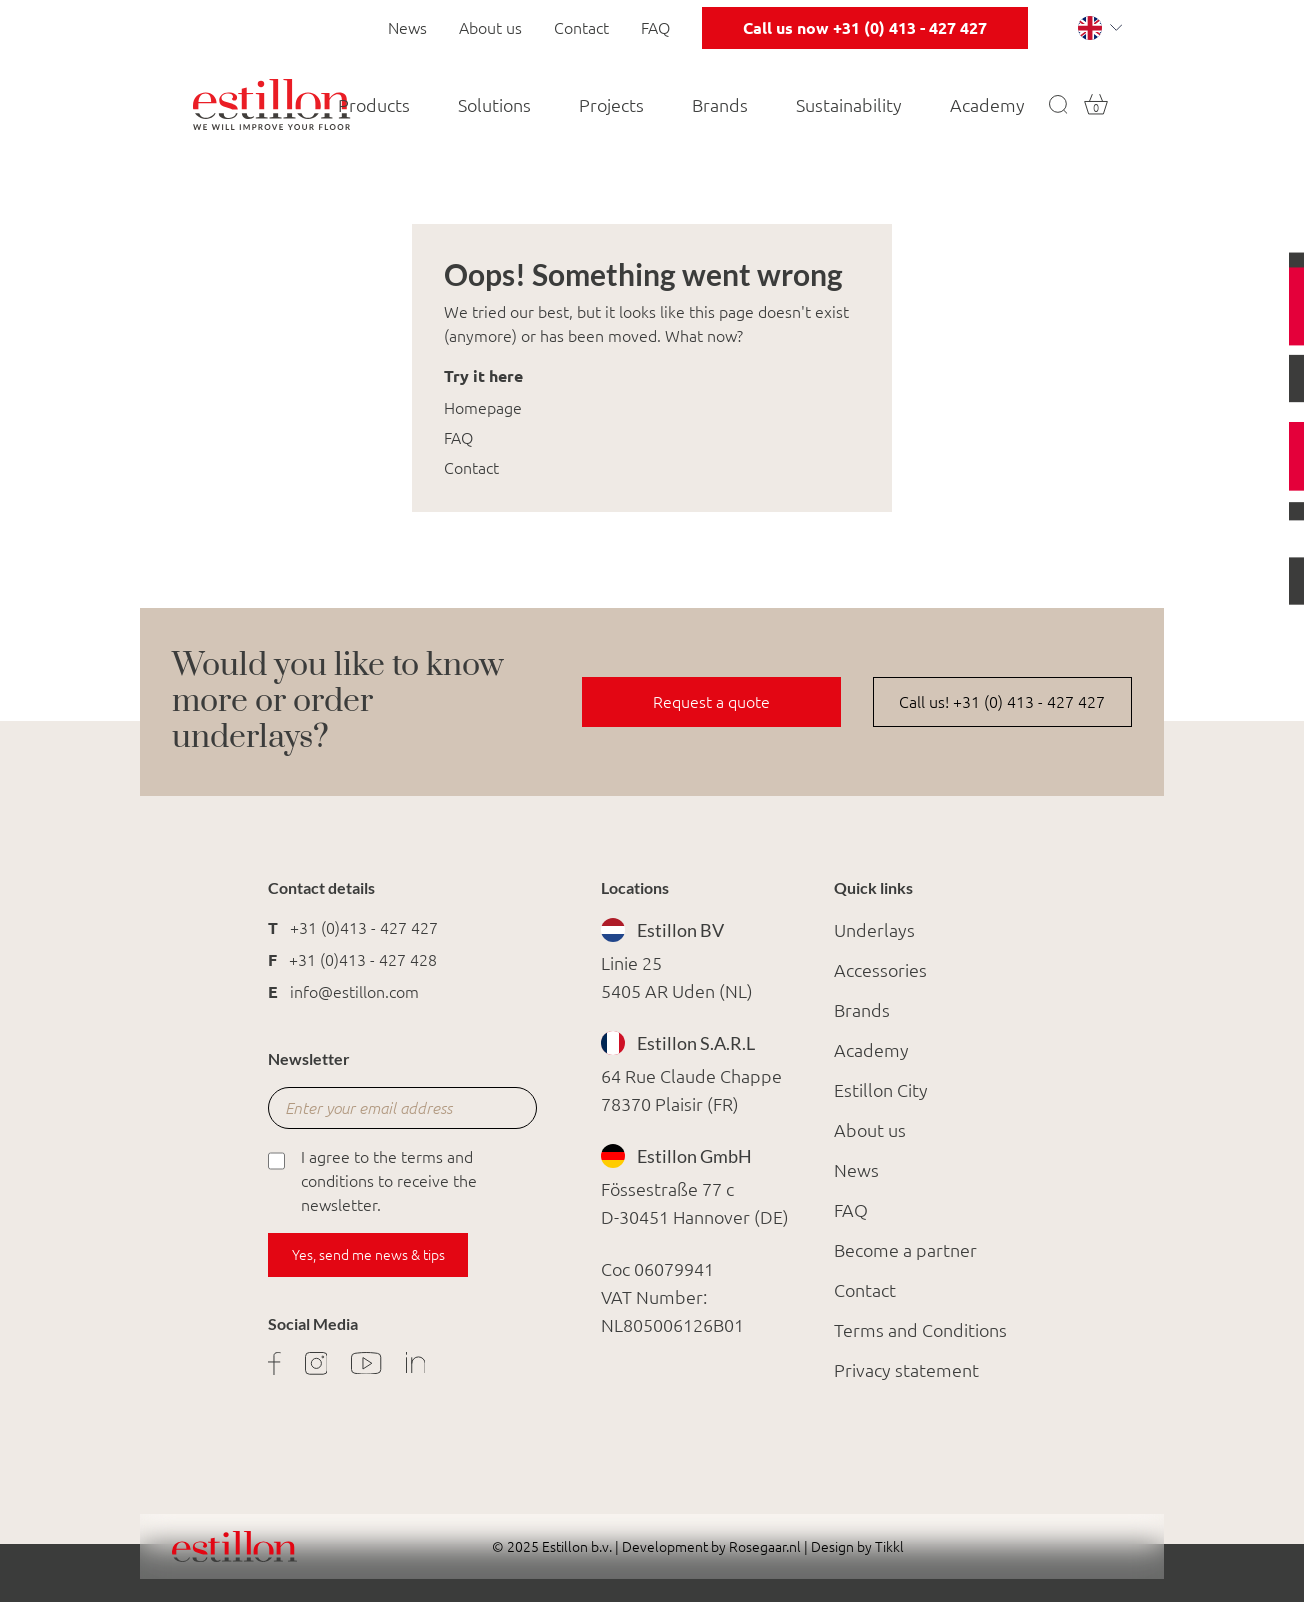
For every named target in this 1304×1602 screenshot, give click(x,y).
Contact (581, 28)
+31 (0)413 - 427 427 (364, 928)
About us (490, 28)
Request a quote (711, 702)
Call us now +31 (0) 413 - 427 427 (865, 28)
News (407, 28)
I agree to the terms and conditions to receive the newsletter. (372, 1179)
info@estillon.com (354, 992)
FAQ (655, 28)
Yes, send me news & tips (368, 1255)
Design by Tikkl (856, 1547)
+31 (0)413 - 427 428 (363, 960)
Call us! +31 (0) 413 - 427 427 (1002, 702)
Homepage (483, 408)
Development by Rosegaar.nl (711, 1547)
